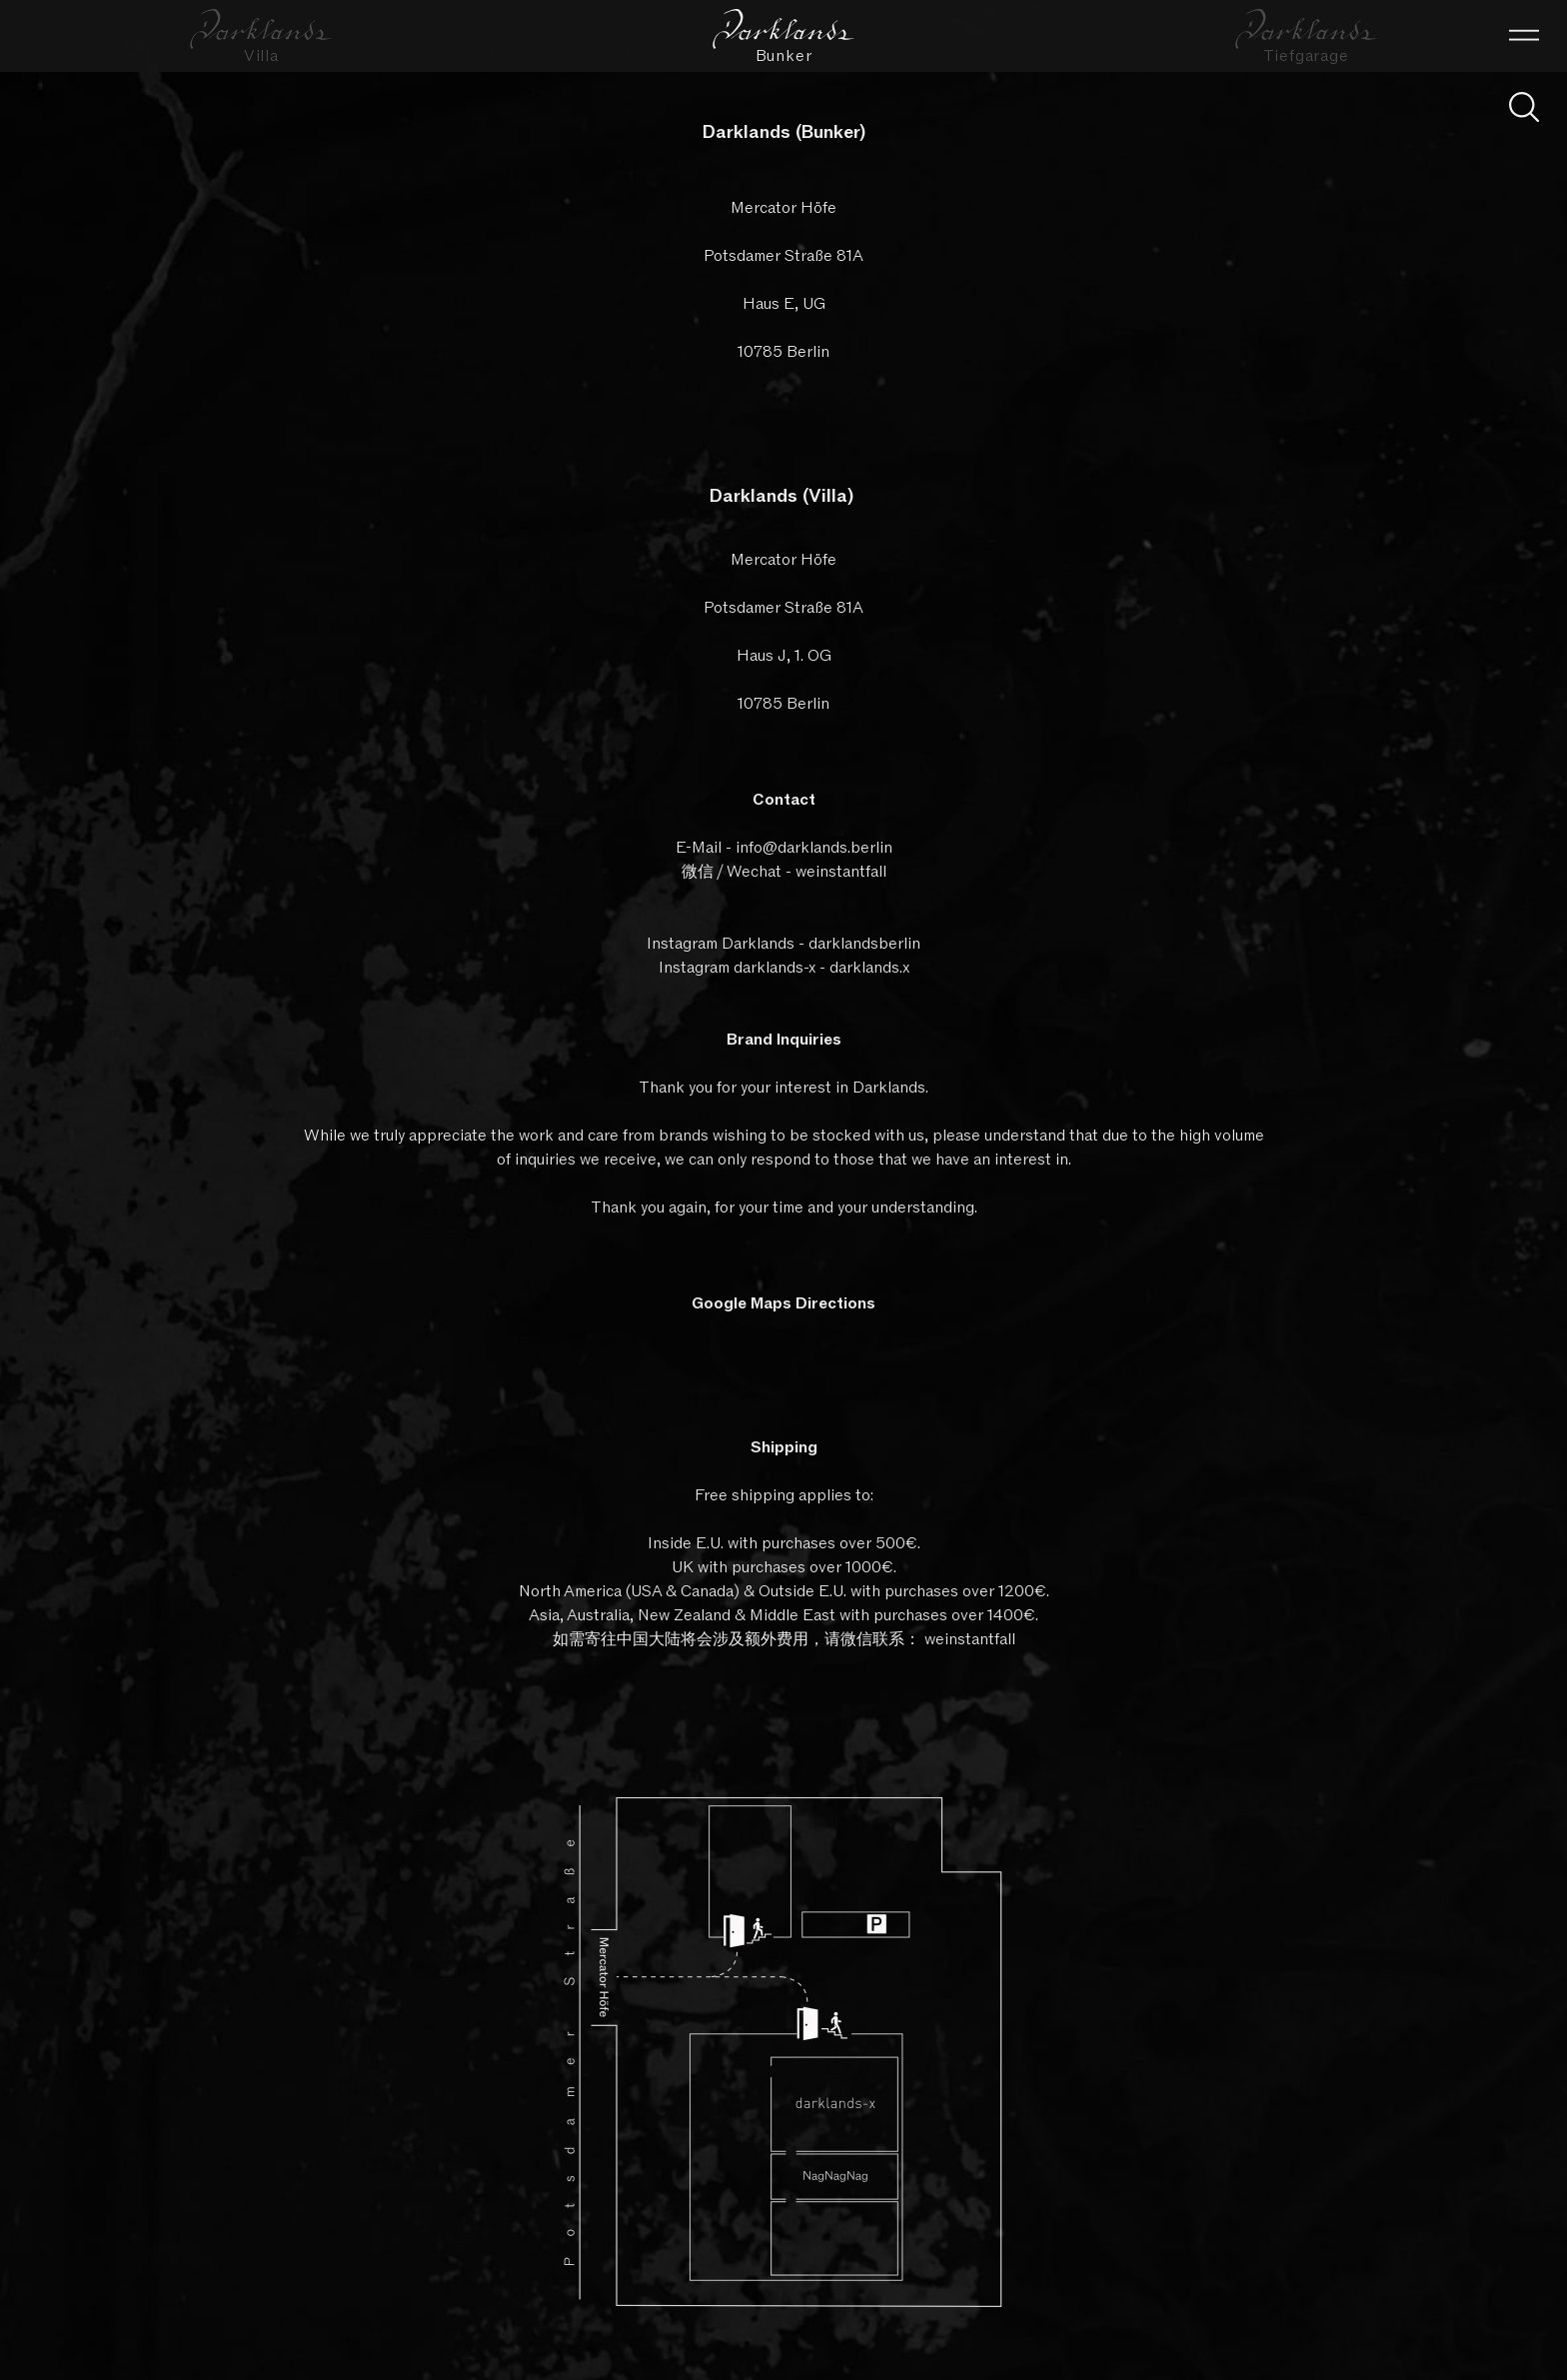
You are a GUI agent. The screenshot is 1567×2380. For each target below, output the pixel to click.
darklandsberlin (864, 944)
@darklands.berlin (827, 848)
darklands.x (869, 968)
